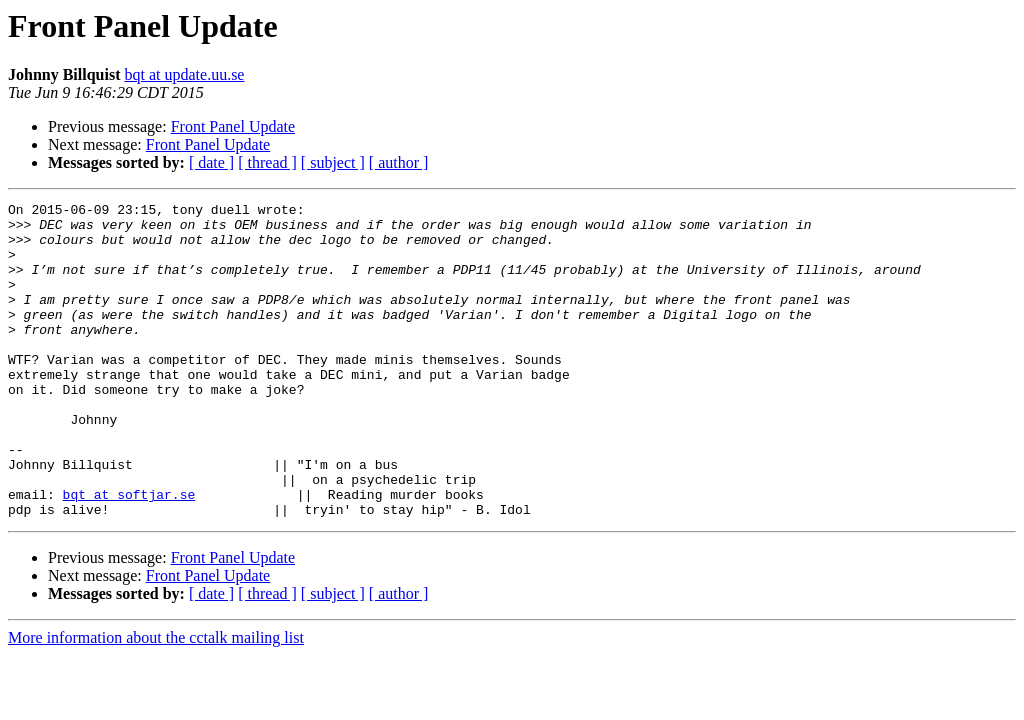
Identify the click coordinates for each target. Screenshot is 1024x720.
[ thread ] (267, 162)
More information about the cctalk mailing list (156, 700)
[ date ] (211, 162)
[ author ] (399, 162)
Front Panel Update (233, 126)
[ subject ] (333, 162)
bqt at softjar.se (129, 554)
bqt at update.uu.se (185, 74)
